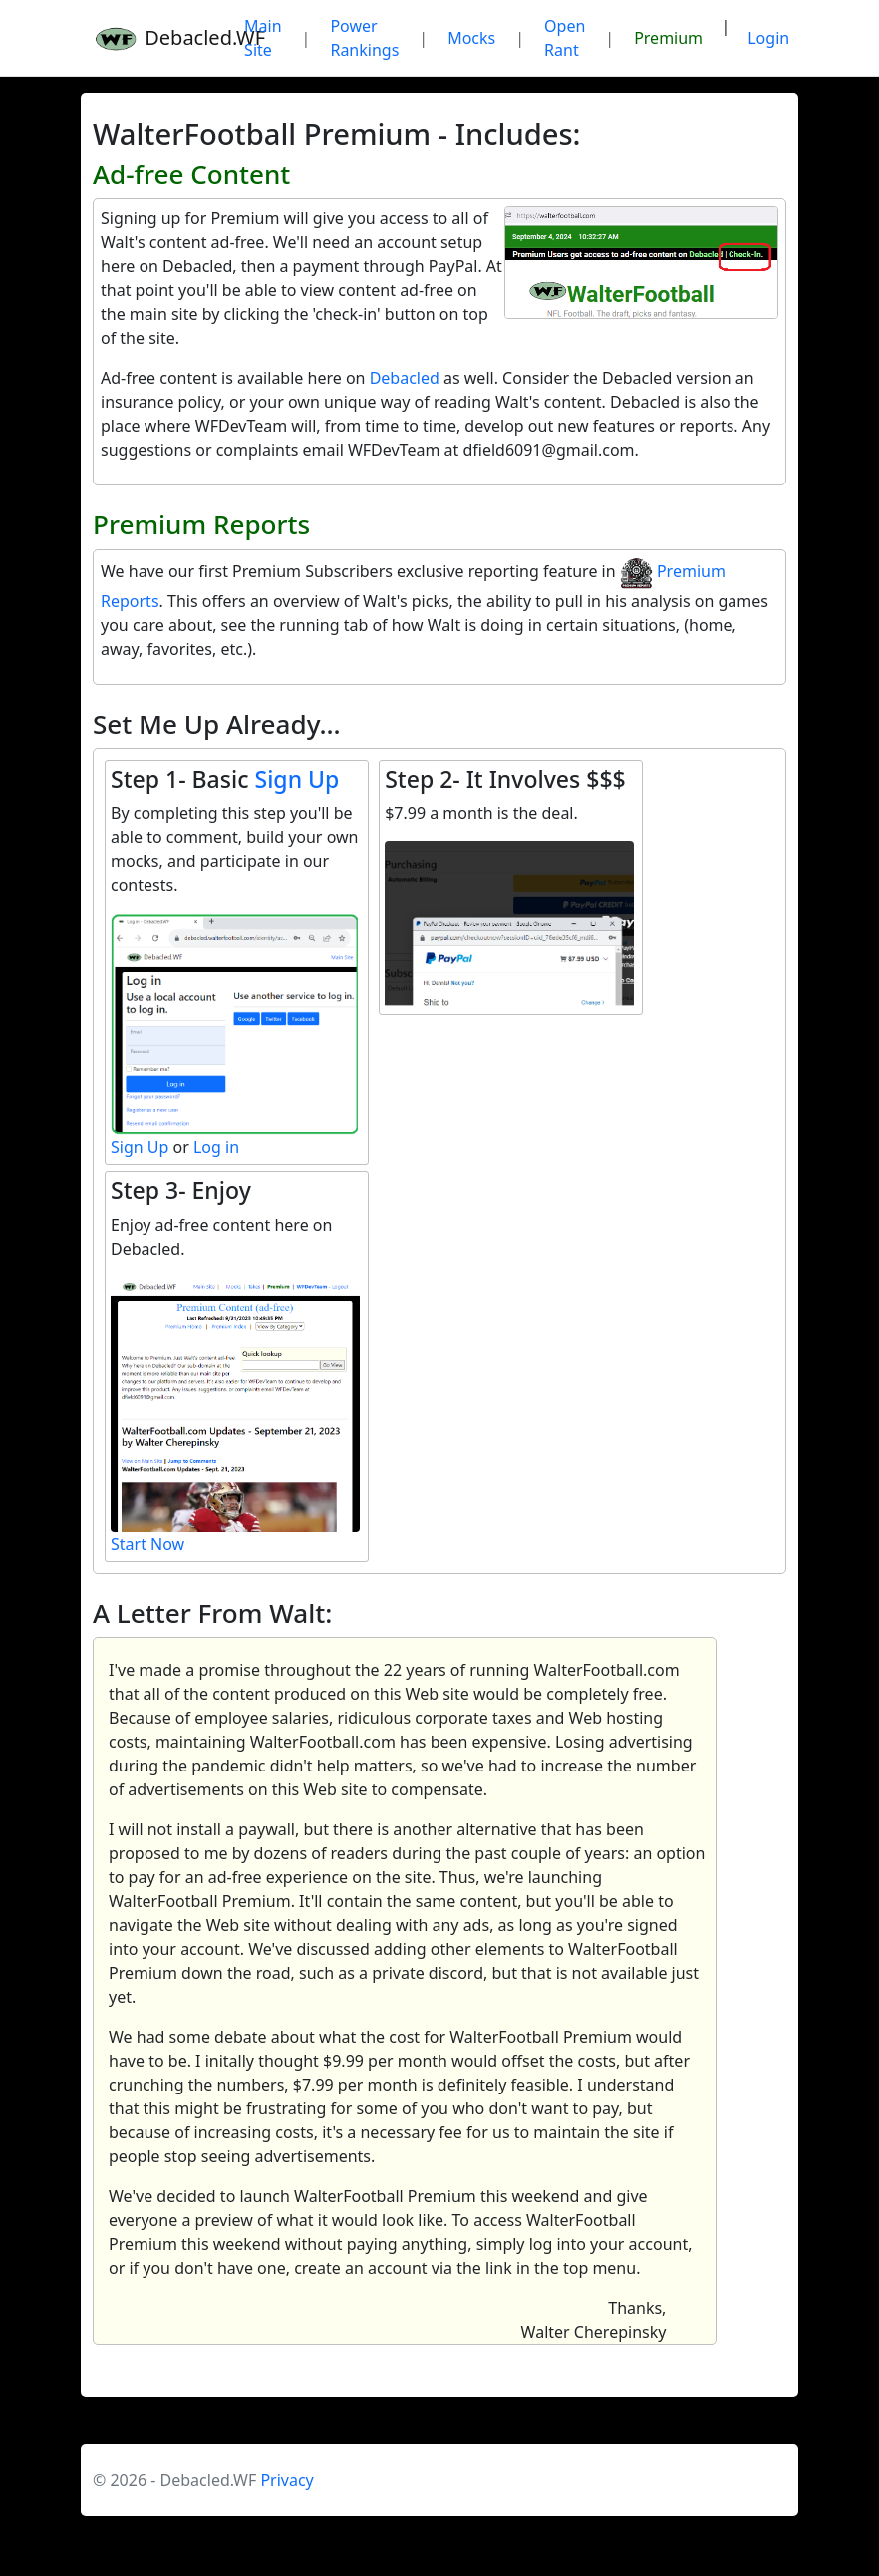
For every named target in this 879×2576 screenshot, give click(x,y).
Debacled (405, 378)
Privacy (286, 2480)
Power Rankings (364, 38)
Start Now (147, 1544)
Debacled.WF (155, 38)
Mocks (471, 38)
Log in (216, 1147)
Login (768, 38)
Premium (668, 38)
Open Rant (564, 38)
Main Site (263, 38)
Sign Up (296, 779)
